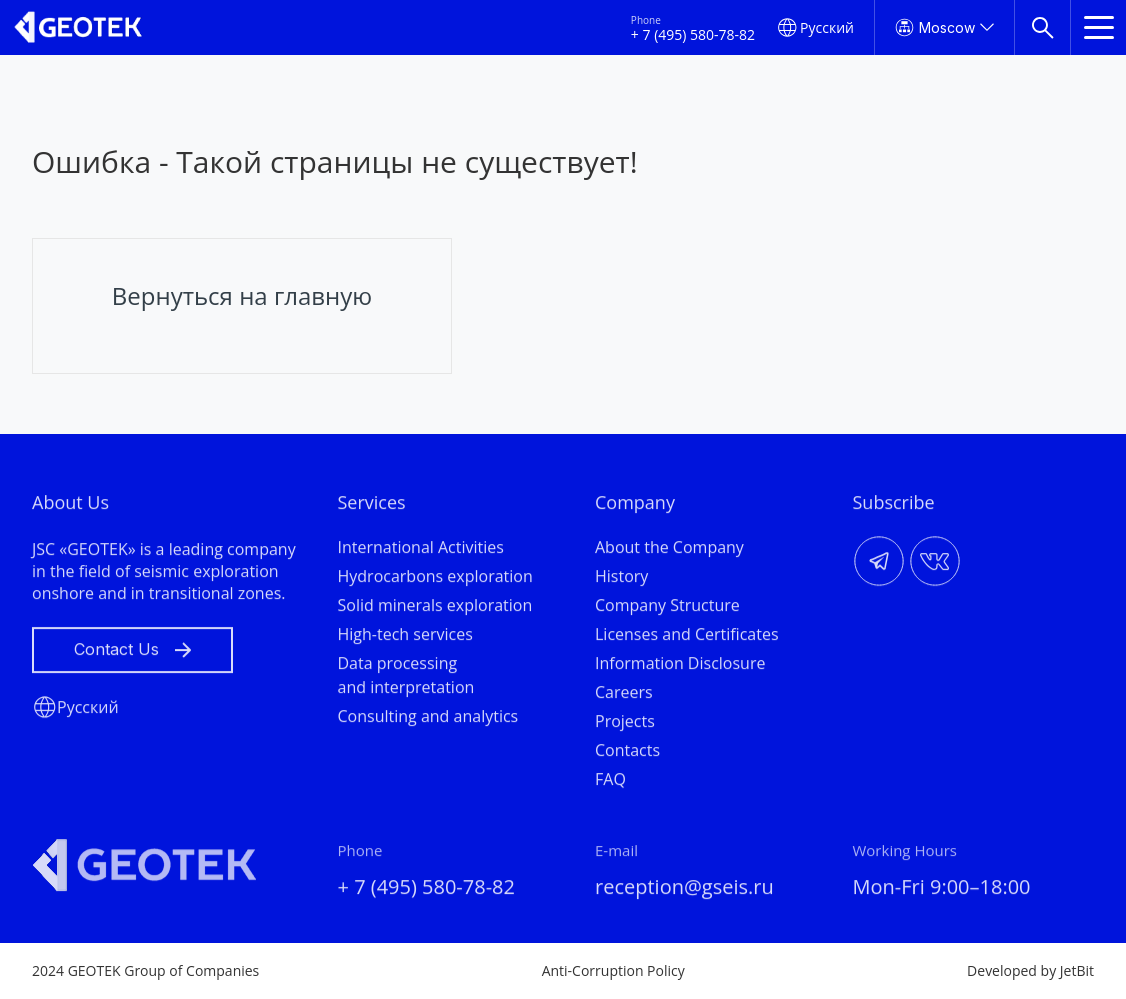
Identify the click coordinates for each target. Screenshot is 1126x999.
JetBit (1077, 970)
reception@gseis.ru (684, 889)
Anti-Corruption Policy (613, 970)
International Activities (421, 550)
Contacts (627, 753)
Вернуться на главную (242, 295)
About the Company (669, 550)
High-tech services (405, 637)
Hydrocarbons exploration (435, 579)
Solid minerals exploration (435, 608)
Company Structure (667, 608)
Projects (625, 724)
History (621, 579)
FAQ (610, 782)
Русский (827, 27)
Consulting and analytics (428, 719)
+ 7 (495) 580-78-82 (693, 35)
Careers (624, 695)
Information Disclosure (680, 666)
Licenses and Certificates (687, 637)
